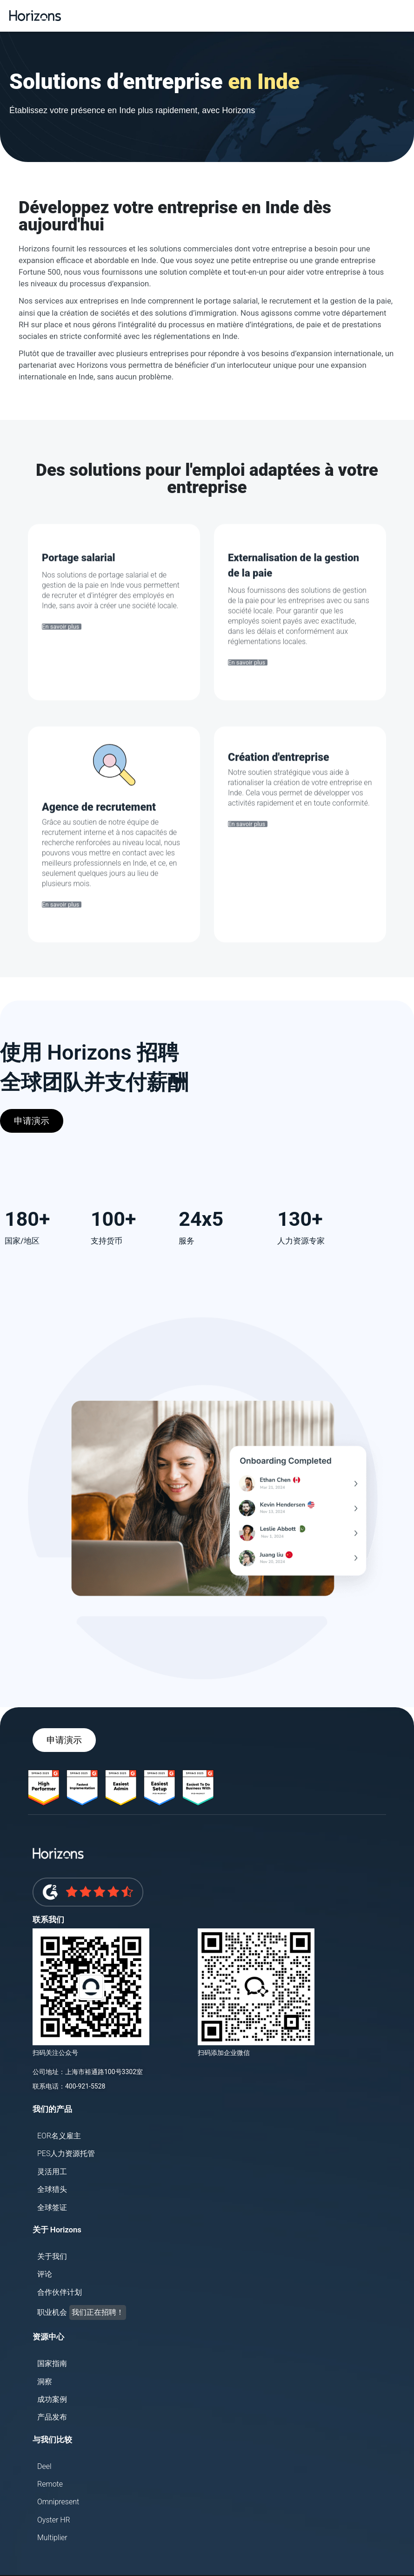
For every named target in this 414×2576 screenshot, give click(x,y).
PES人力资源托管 (66, 2153)
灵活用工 (52, 2171)
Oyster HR (53, 2519)
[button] (404, 15)
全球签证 (52, 2207)
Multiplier (52, 2537)
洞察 (44, 2381)
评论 (44, 2274)
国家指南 (52, 2363)
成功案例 (52, 2399)
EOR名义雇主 (59, 2135)
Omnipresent (58, 2501)
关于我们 (52, 2256)
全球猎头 (52, 2189)
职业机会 (81, 2312)
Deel (44, 2466)
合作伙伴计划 (59, 2292)
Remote (50, 2484)
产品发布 (52, 2417)
